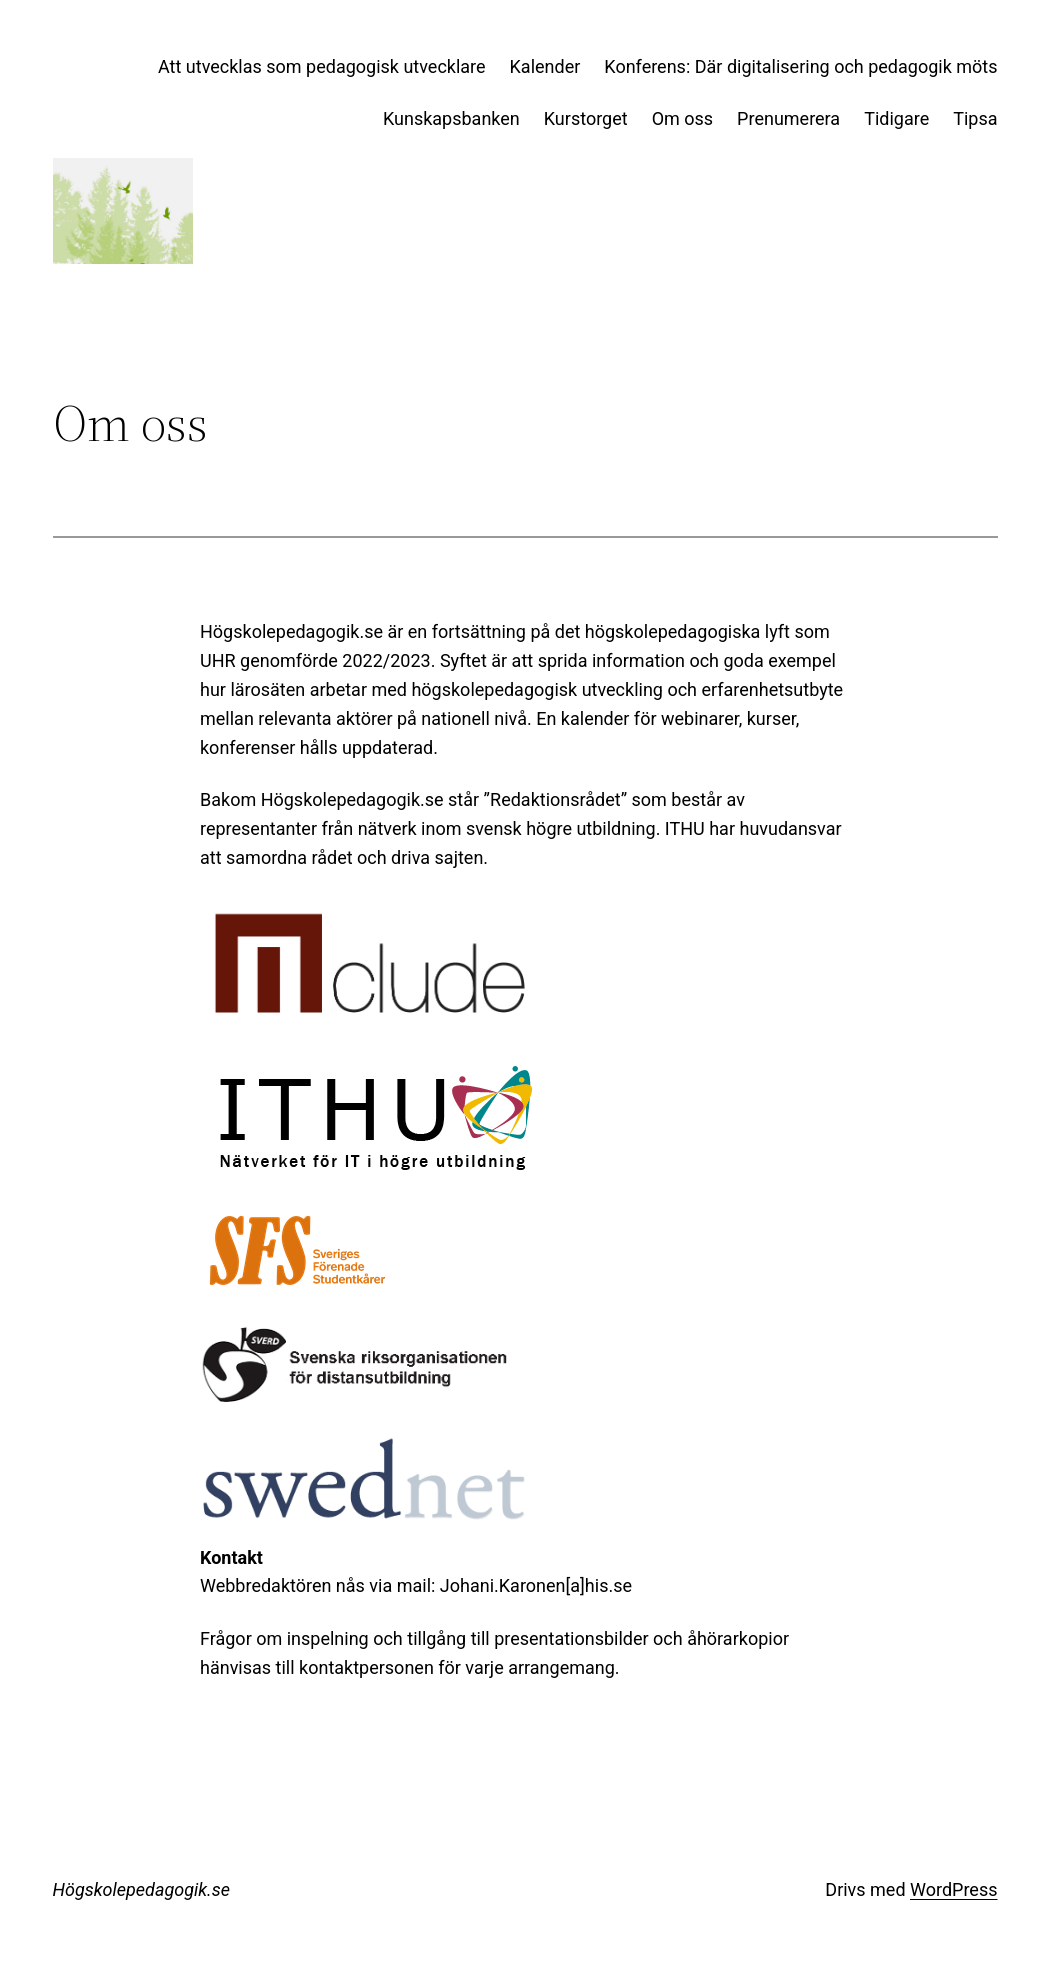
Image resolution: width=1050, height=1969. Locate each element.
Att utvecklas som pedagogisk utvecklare (322, 66)
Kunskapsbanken (451, 118)
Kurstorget (586, 118)
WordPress (953, 1889)
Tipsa (975, 118)
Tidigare (896, 118)
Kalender (545, 66)
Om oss (682, 118)
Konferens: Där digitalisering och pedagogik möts (800, 66)
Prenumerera (788, 118)
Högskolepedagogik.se (142, 1889)
